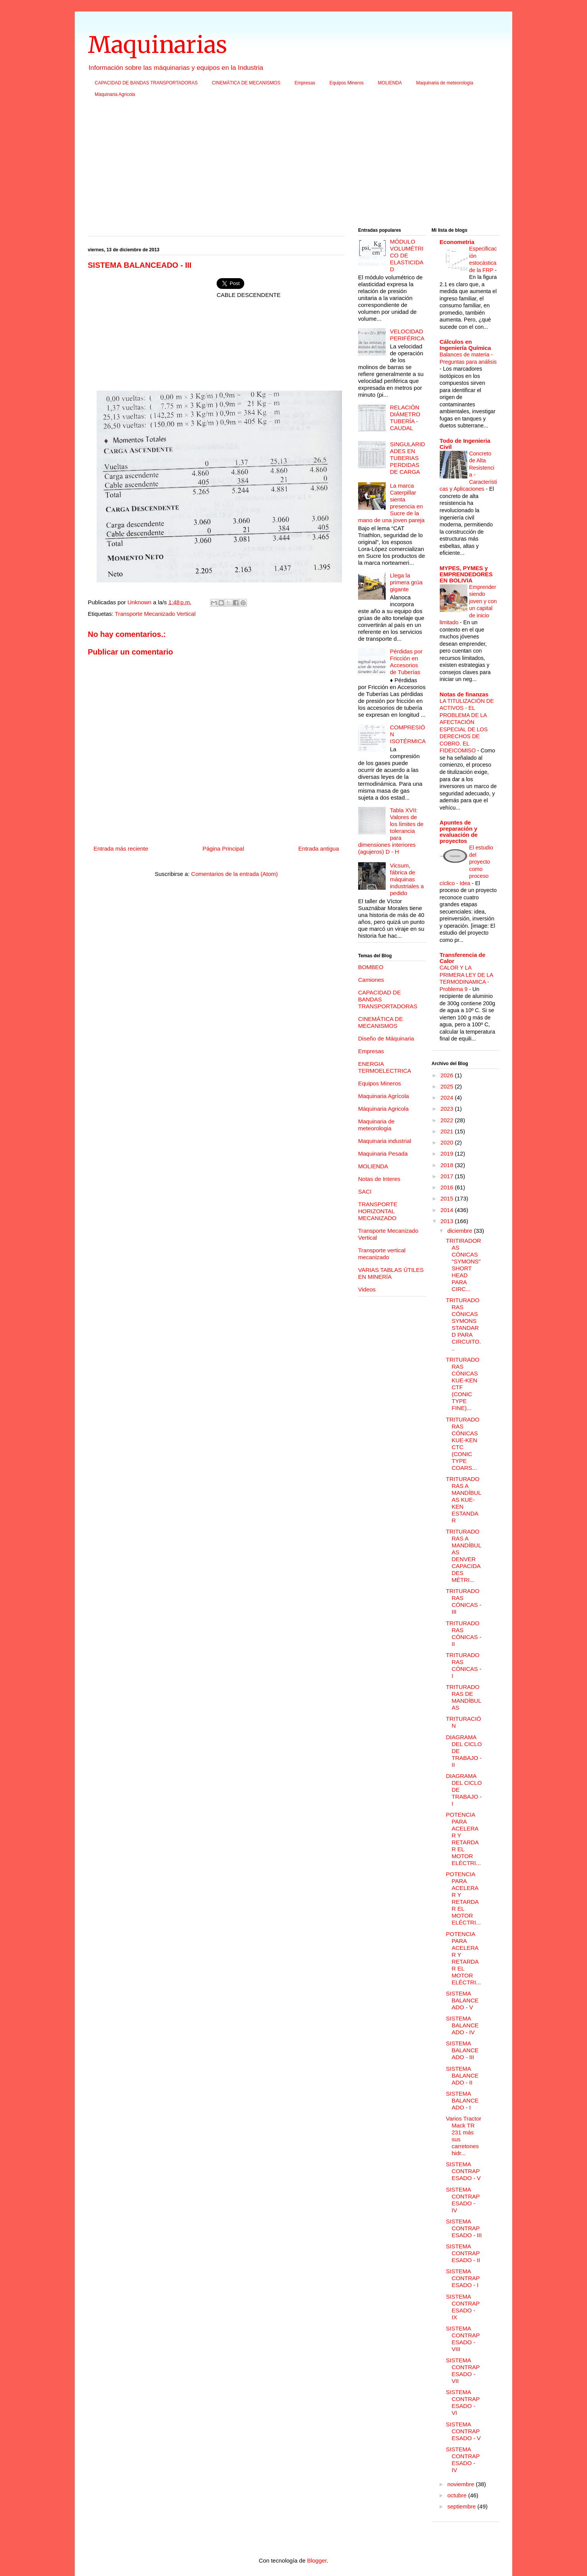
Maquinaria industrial (384, 1141)
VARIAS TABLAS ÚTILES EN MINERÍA (391, 1273)
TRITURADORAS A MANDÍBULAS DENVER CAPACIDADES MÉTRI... (464, 1555)
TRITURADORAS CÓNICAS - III (464, 1601)
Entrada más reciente (121, 848)
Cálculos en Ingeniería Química (465, 344)
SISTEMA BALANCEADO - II (462, 2075)
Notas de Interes (379, 1179)
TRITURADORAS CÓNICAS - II (464, 1633)
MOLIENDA (390, 83)
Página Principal (223, 848)
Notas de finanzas (464, 694)
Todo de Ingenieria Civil (465, 443)
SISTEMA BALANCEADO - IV (462, 2025)
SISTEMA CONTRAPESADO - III (464, 2228)
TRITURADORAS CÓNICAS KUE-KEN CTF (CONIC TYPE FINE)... (463, 1383)
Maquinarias (157, 44)
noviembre (461, 2484)
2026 (448, 1075)
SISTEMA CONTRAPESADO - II (463, 2253)
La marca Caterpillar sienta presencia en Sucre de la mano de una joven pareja (391, 502)
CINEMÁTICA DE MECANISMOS (246, 83)
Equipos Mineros (346, 83)
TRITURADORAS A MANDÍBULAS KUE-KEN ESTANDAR (464, 1500)
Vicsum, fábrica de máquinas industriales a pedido (407, 879)
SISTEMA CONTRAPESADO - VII (463, 2370)
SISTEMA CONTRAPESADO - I (463, 2278)
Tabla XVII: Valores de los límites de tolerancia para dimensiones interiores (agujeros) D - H (391, 831)
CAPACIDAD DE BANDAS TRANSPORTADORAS (146, 83)
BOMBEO (370, 967)
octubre (457, 2495)
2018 (448, 1165)
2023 (448, 1108)
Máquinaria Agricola (115, 94)
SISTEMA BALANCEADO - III (462, 2050)
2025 (448, 1086)
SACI (365, 1191)
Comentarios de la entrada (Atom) (234, 874)
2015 (448, 1198)
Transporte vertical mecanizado (382, 1253)
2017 (448, 1176)
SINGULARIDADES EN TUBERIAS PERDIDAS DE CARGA (407, 458)
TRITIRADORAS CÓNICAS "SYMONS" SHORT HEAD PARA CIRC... (463, 1264)
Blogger (317, 2560)
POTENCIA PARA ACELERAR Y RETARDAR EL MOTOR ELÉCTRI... (463, 1838)
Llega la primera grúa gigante (406, 582)
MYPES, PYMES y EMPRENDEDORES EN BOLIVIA (466, 574)
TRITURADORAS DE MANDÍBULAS (464, 1697)
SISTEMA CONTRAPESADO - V (463, 2171)
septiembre (462, 2506)
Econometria (457, 242)
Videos (367, 1289)
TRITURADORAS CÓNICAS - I (464, 1665)
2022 (448, 1120)
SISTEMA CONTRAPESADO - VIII (463, 2338)
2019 (448, 1153)
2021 (448, 1131)
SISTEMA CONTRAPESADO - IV (463, 2199)
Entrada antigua (318, 848)
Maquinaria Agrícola (383, 1096)
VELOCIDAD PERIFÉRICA (407, 334)
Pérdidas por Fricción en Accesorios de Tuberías (406, 661)
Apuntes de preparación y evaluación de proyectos (459, 831)
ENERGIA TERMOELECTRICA (384, 1067)
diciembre (460, 1230)
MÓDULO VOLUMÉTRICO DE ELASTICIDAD (407, 255)
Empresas (304, 83)
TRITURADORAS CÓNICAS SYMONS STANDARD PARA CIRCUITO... (463, 1324)
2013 (448, 1221)
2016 (448, 1187)
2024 (448, 1097)
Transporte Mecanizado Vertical (155, 613)
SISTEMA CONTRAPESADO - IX (463, 2306)
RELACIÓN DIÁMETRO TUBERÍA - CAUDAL (405, 417)
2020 (448, 1142)
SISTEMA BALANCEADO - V (462, 2000)
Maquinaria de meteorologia (444, 83)
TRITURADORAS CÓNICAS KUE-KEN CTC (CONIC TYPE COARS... (463, 1443)
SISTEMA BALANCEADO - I (462, 2100)
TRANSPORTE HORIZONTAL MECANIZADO (377, 1211)
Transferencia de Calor (462, 958)
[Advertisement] (293, 165)
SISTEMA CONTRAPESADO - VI (463, 2402)
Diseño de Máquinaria (386, 1038)
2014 (448, 1210)
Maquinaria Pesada (383, 1153)
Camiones (371, 979)
